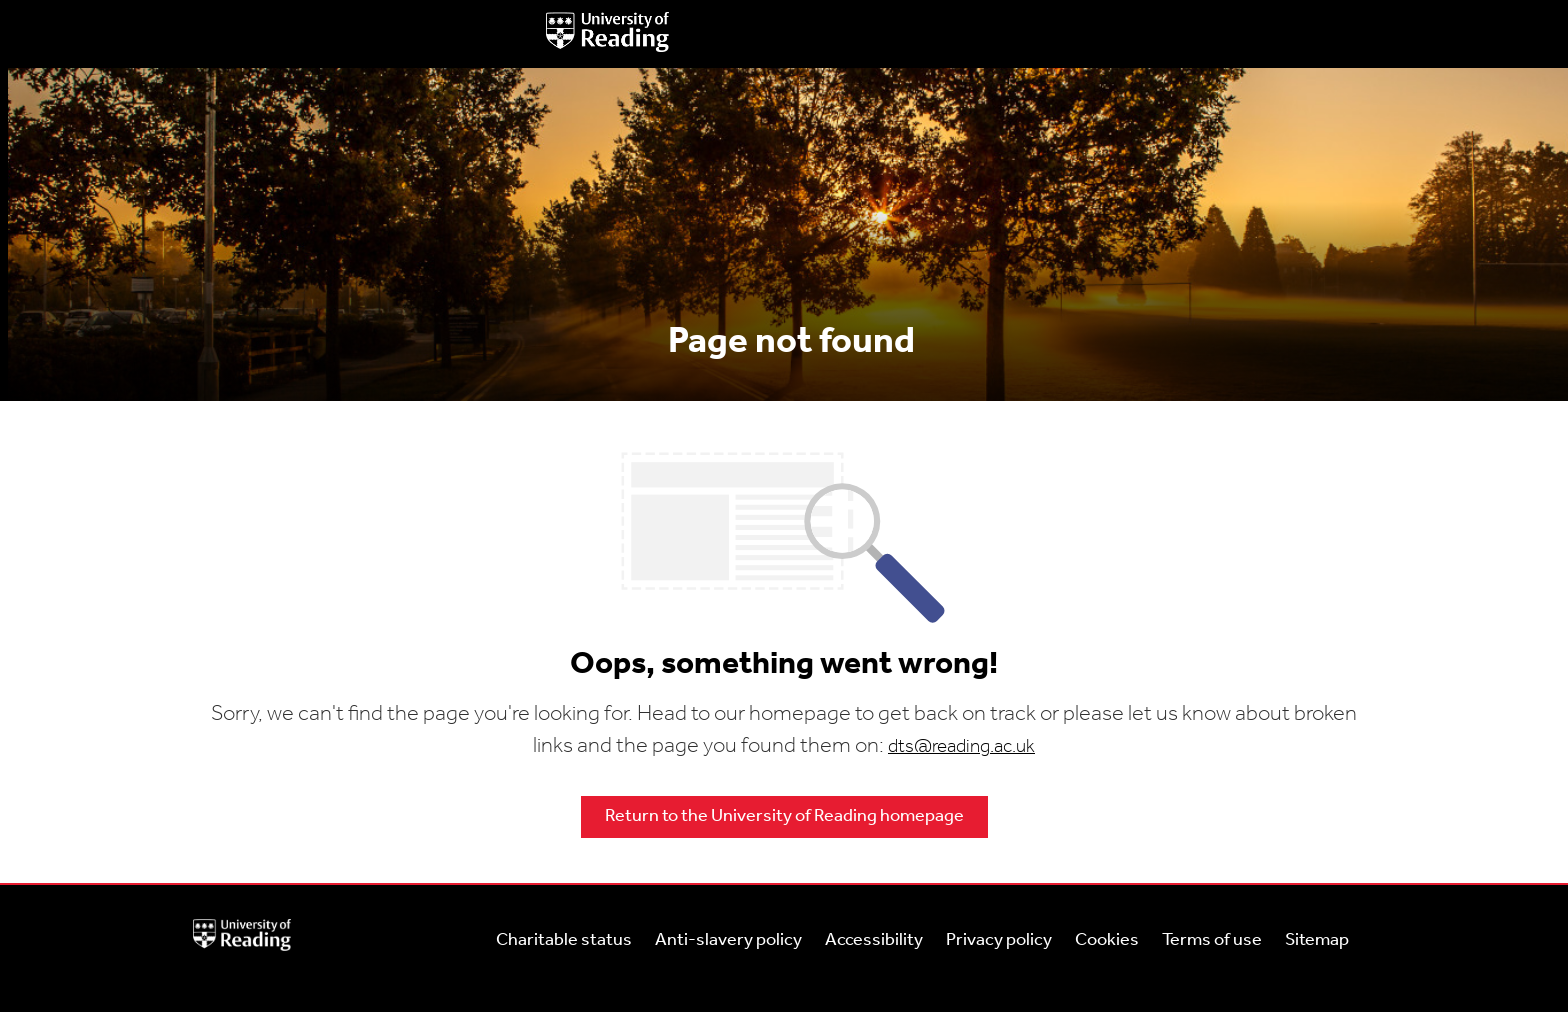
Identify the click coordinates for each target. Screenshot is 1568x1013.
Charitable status (564, 940)
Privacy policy (999, 940)
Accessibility (874, 940)
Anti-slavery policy (728, 940)
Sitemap (1317, 940)
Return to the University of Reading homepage (784, 816)
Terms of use (1212, 940)
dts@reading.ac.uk (961, 747)
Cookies (1107, 940)
